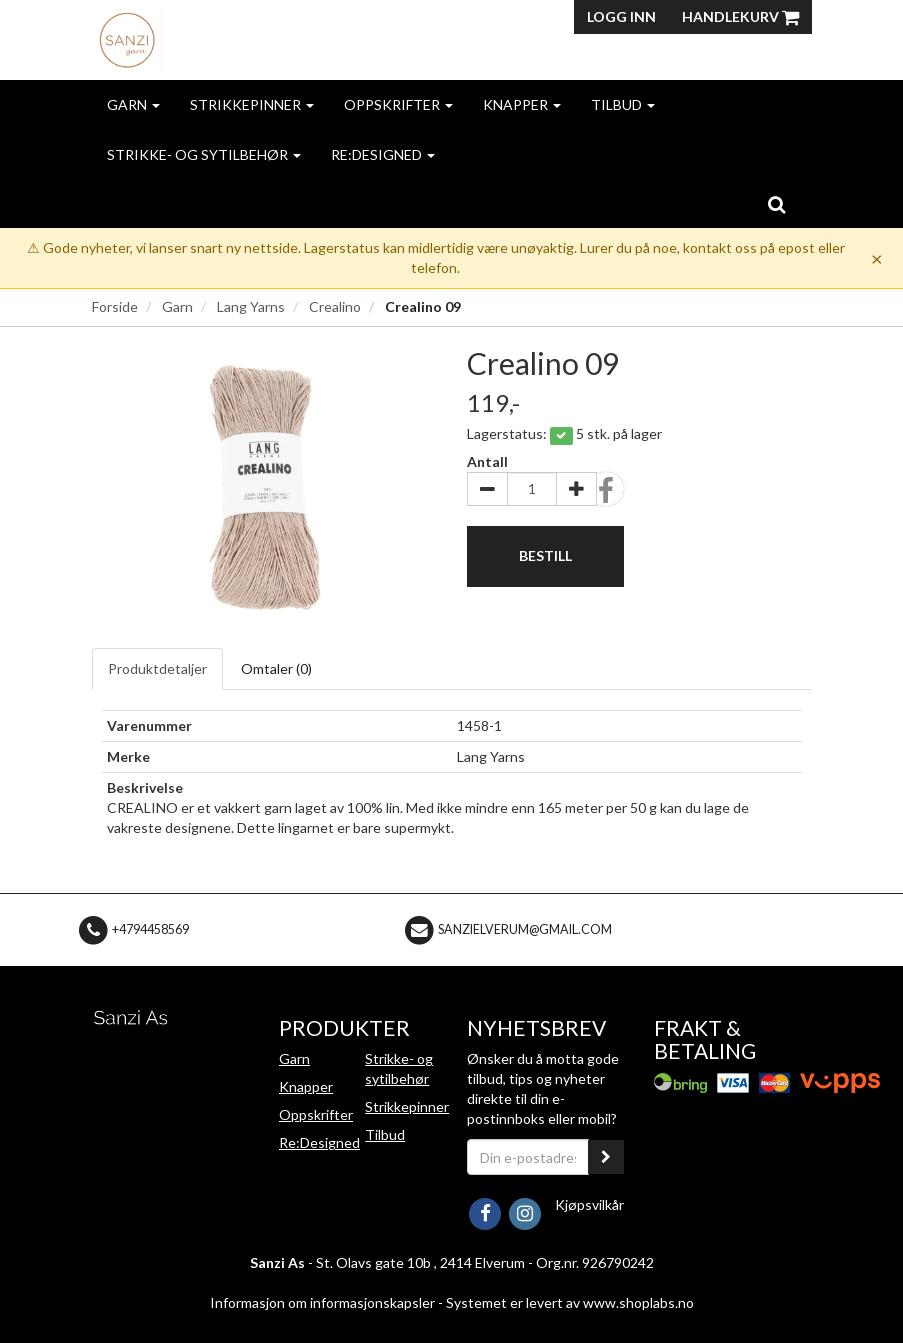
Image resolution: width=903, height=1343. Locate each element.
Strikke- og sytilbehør (204, 154)
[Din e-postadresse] (528, 1157)
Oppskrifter (398, 104)
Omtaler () (276, 668)
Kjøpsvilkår (589, 1204)
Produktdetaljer (157, 668)
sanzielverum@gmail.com (525, 928)
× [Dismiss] (877, 258)
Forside (115, 306)
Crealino (335, 306)
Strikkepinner (252, 104)
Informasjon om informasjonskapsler (322, 1302)
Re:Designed (383, 154)
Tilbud (623, 104)
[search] (776, 204)
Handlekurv (740, 16)
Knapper (522, 104)
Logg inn (621, 16)
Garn (133, 104)
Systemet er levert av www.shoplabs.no (570, 1302)
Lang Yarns (251, 306)
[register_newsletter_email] (606, 1157)
